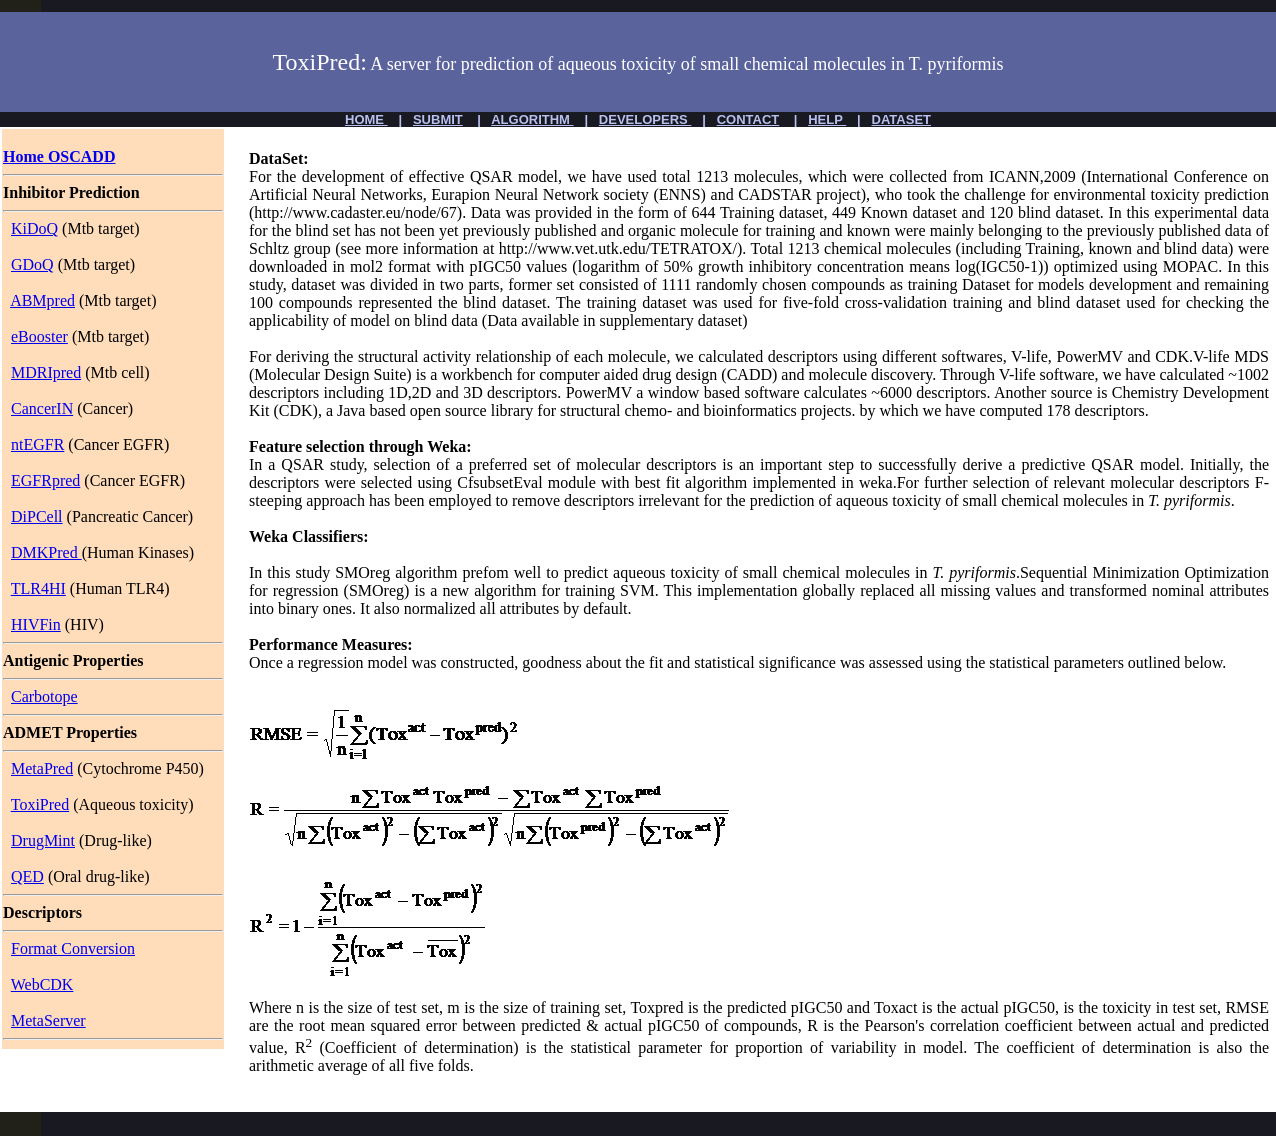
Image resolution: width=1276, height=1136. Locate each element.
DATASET (901, 119)
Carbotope (44, 696)
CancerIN (42, 408)
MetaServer (48, 1020)
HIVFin (36, 624)
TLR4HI (38, 588)
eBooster (39, 336)
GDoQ (32, 264)
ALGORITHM (532, 119)
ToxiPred (40, 804)
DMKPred (46, 552)
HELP (827, 119)
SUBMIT (438, 119)
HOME (366, 119)
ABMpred (42, 300)
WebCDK (42, 984)
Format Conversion (73, 948)
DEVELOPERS (645, 119)
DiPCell (37, 516)
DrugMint (43, 840)
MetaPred (42, 768)
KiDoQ (34, 228)
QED (27, 876)
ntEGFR (37, 444)
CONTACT (748, 119)
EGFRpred (45, 480)
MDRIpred (46, 372)
